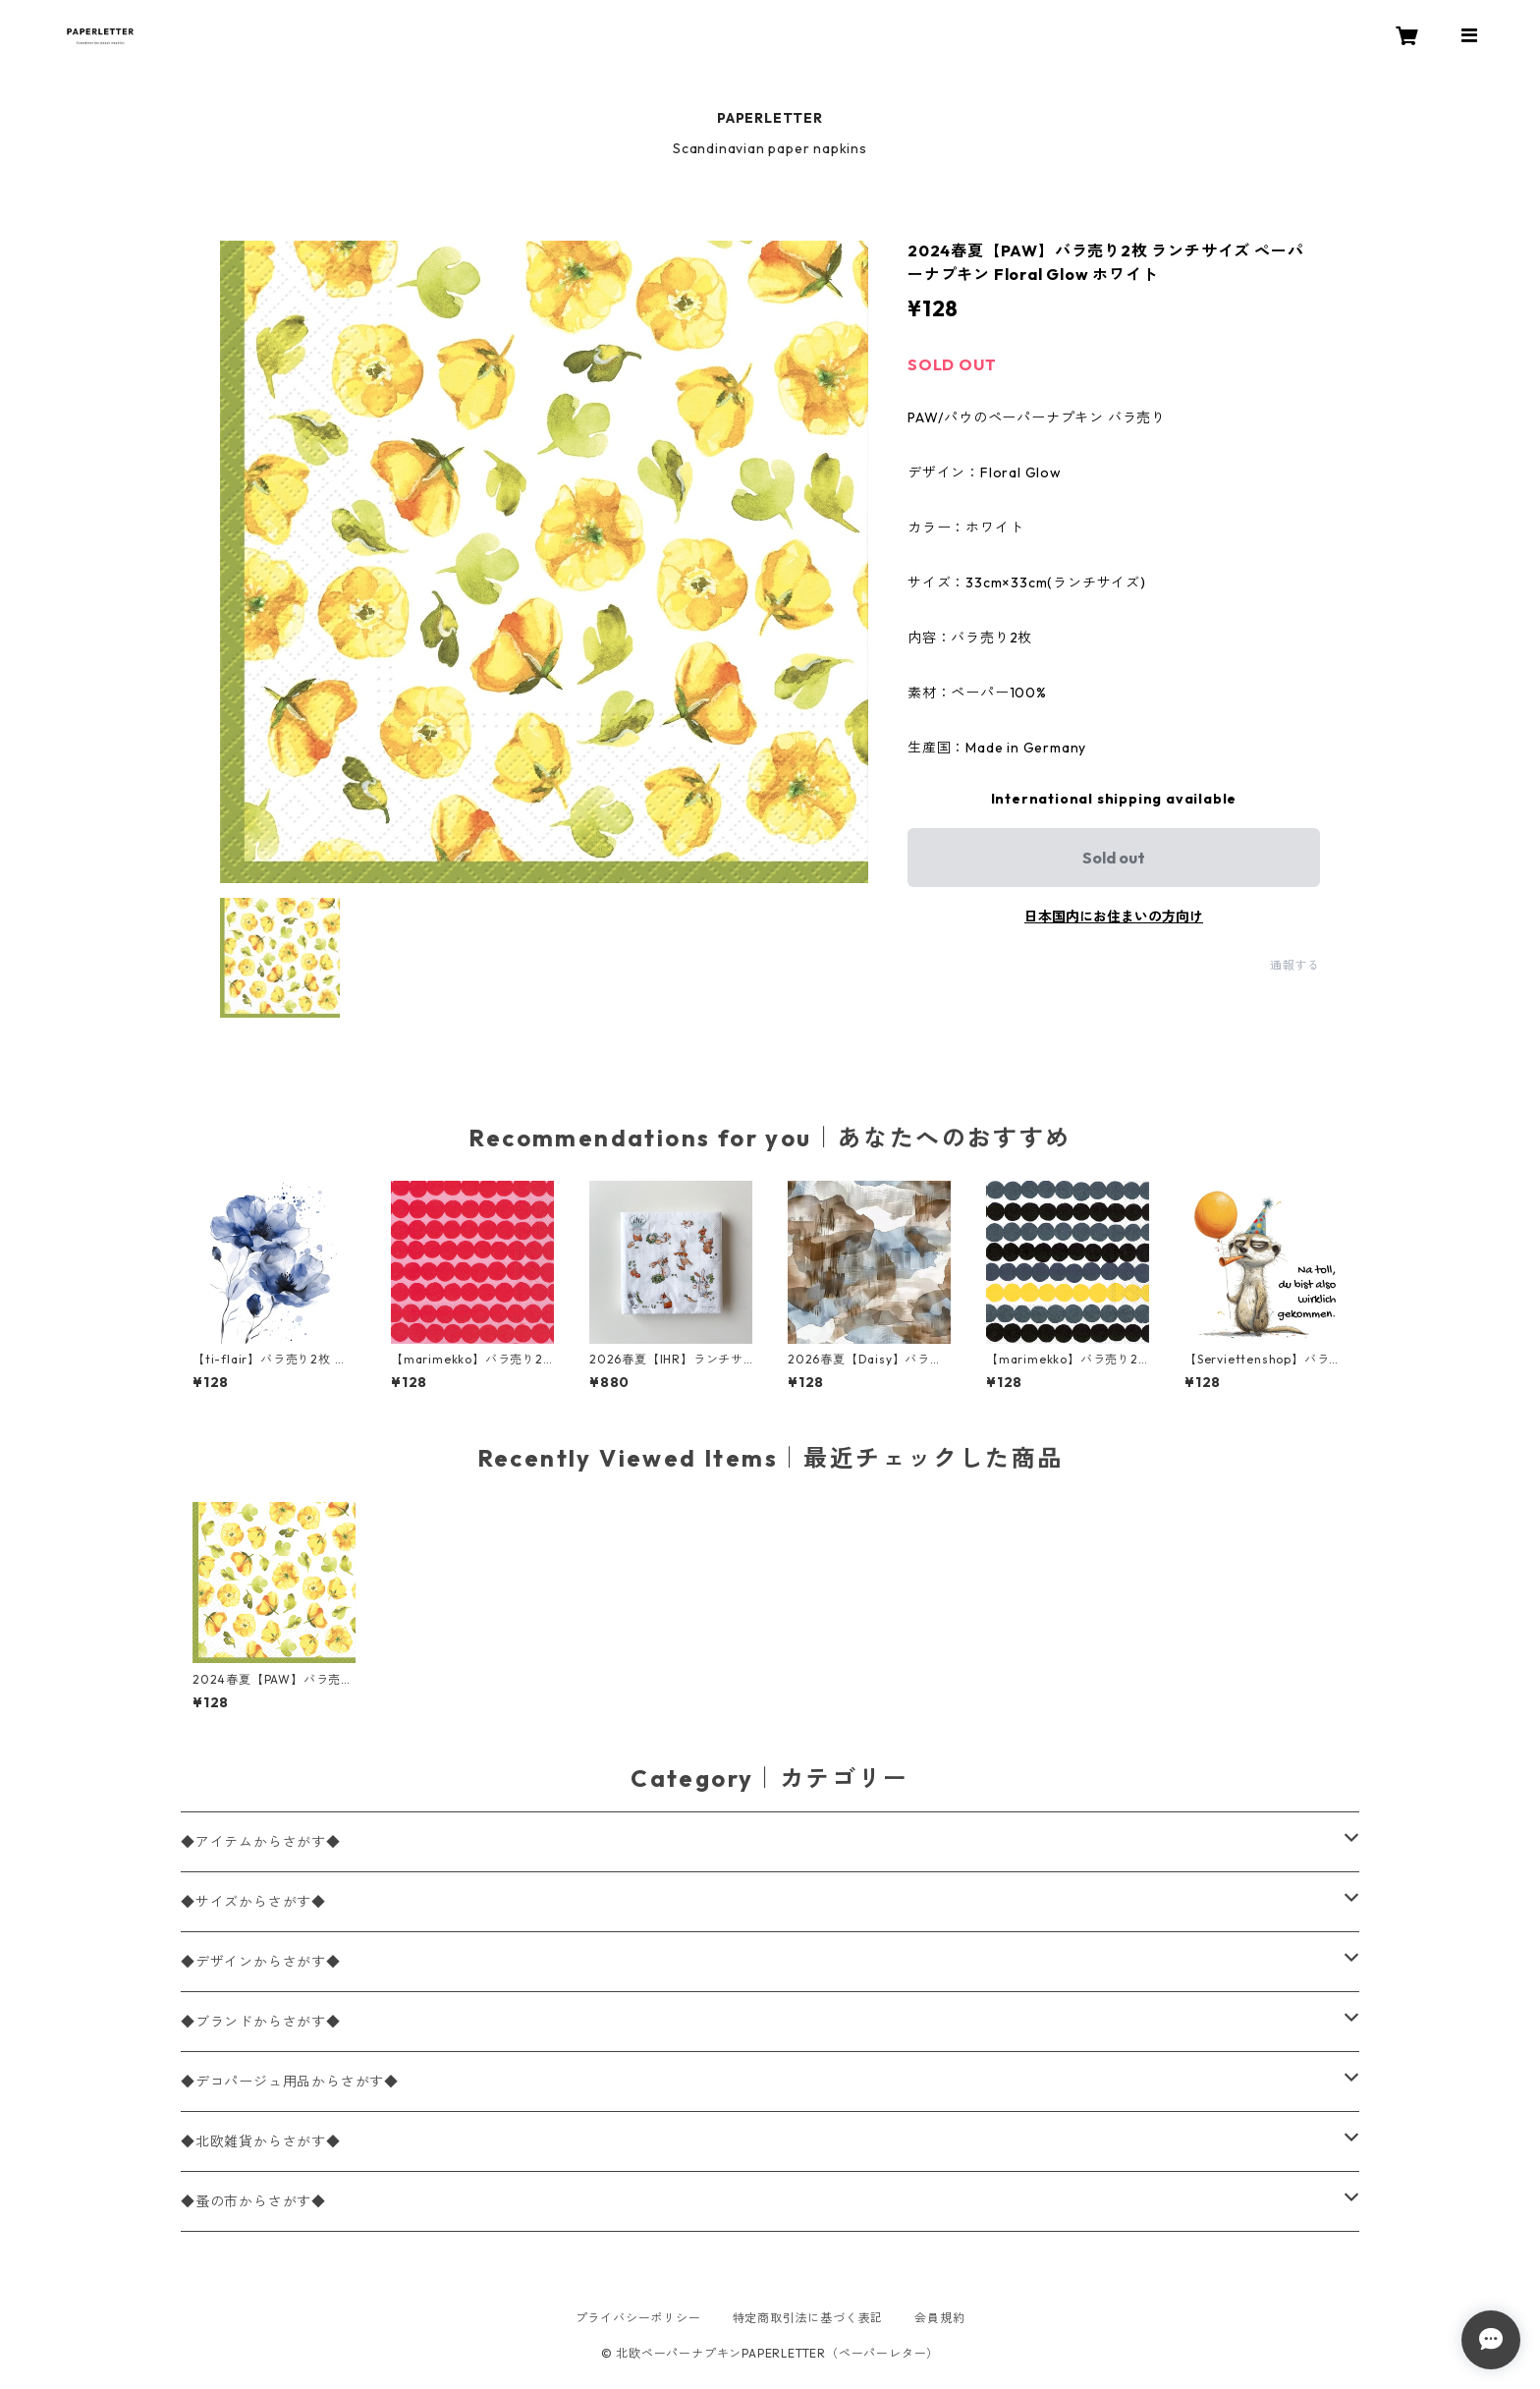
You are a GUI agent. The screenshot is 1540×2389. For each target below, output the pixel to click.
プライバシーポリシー (638, 2317)
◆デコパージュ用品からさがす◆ (290, 2081)
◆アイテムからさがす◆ (261, 1842)
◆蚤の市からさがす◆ (253, 2201)
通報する (1295, 965)
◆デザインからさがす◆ (261, 1962)
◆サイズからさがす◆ (253, 1902)
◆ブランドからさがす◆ (261, 2021)
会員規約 (939, 2317)
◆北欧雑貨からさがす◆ (261, 2141)
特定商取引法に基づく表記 (808, 2317)
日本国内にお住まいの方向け (1113, 916)
